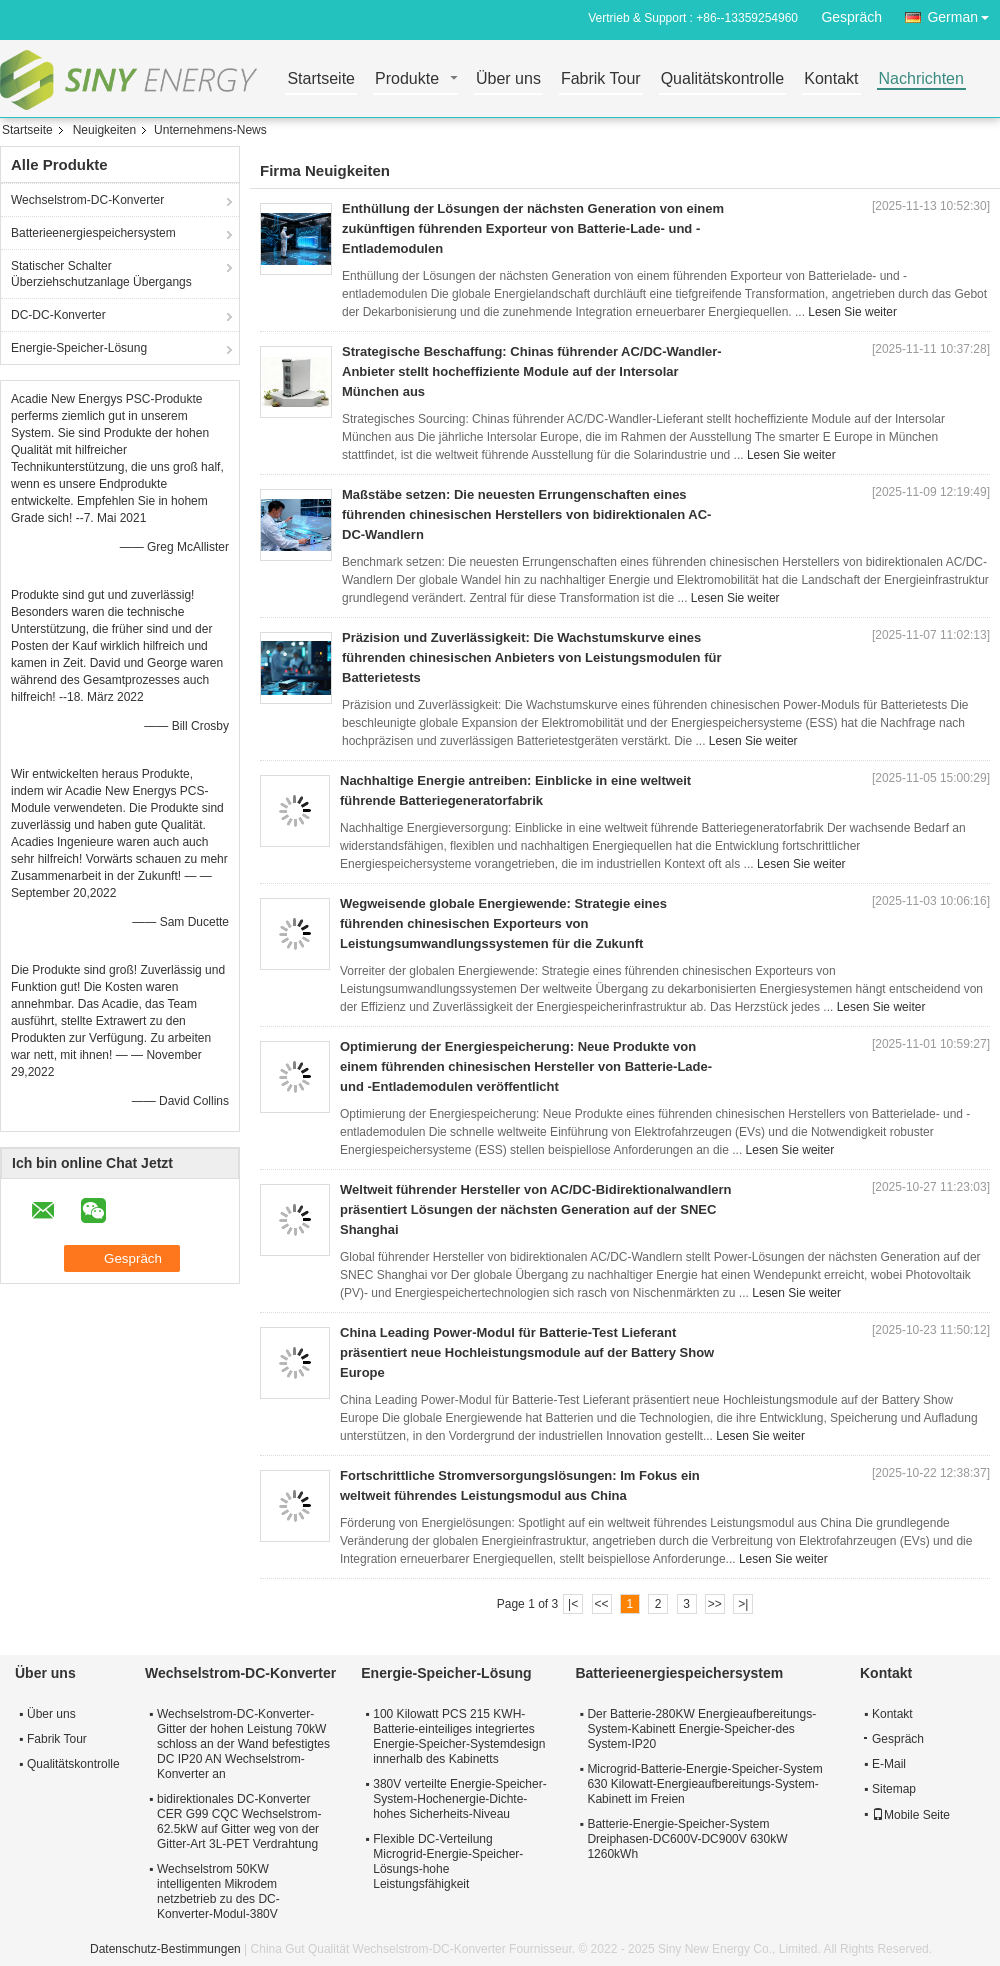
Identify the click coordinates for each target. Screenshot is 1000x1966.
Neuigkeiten (104, 130)
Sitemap (894, 1789)
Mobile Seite (911, 1815)
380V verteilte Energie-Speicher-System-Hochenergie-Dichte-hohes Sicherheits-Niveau (459, 1799)
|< (573, 1604)
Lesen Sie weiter (852, 312)
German (963, 13)
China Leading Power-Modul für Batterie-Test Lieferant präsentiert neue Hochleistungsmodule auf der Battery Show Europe (527, 1352)
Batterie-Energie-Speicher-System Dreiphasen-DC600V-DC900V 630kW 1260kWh (687, 1839)
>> (715, 1604)
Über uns (508, 79)
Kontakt (831, 79)
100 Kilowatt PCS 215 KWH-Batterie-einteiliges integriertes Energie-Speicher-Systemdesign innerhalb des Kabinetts (459, 1736)
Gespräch (851, 17)
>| (743, 1604)
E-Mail (889, 1764)
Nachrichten (921, 79)
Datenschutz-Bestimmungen (165, 1949)
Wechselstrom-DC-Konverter (87, 200)
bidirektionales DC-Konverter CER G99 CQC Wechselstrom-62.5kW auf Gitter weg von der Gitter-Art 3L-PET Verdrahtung (239, 1821)
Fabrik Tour (601, 79)
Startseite (321, 79)
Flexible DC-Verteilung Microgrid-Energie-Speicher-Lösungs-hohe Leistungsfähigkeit (448, 1861)
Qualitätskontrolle (723, 79)
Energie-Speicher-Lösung (79, 348)
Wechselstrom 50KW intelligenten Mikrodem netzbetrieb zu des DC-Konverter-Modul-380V (218, 1891)
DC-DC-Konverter (58, 315)
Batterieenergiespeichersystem (93, 233)
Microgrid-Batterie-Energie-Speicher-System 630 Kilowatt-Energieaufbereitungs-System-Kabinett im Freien (704, 1784)
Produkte (407, 79)
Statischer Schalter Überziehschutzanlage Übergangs (101, 274)
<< (601, 1604)
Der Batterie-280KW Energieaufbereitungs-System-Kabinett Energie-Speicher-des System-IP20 (701, 1729)
